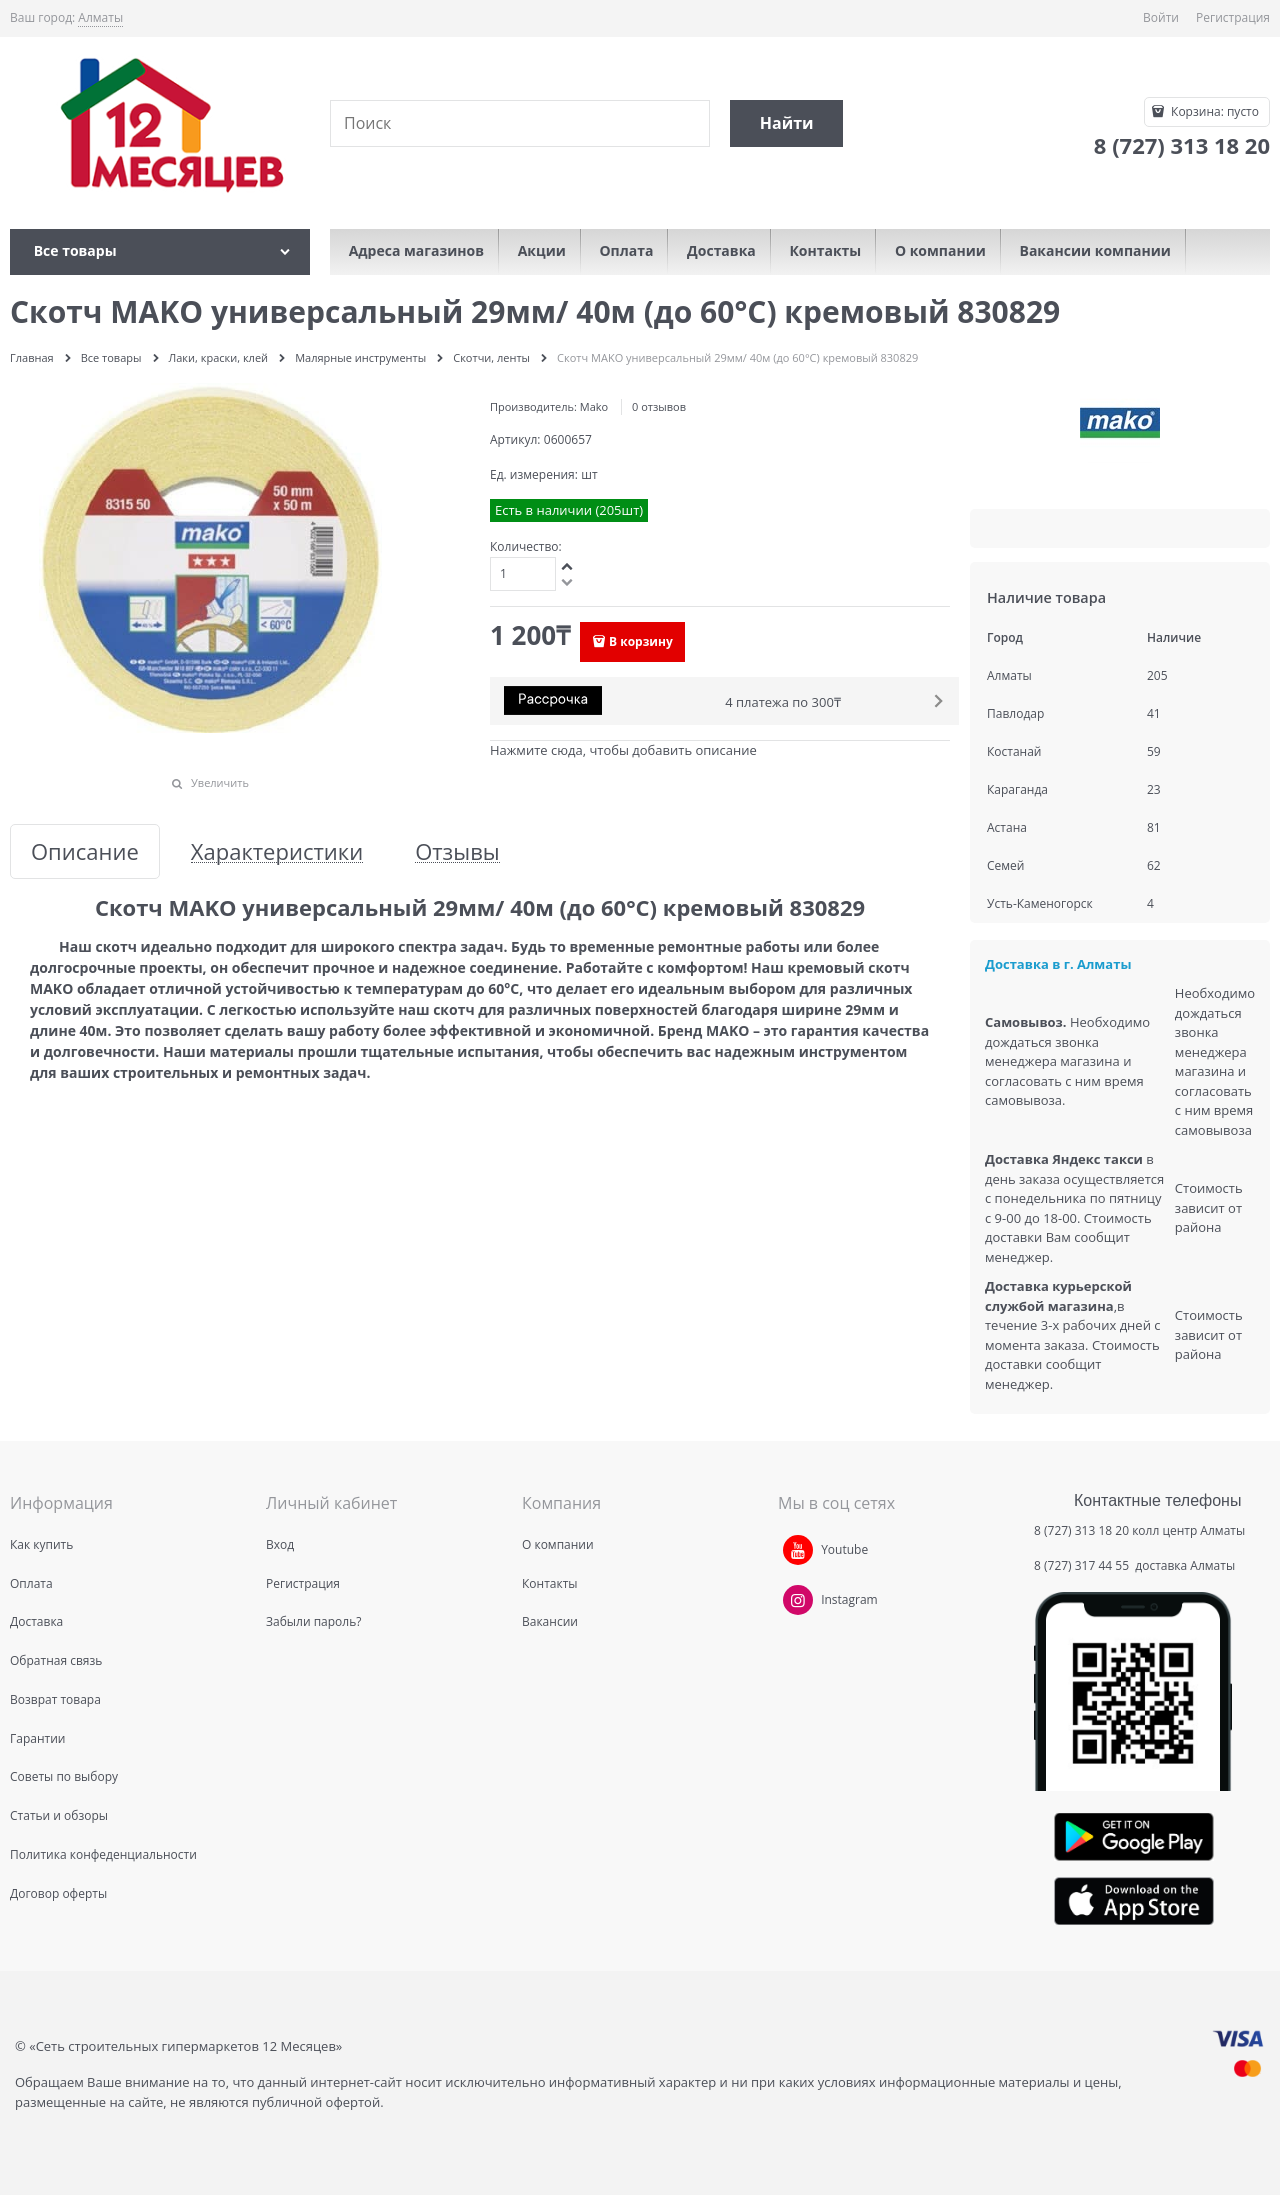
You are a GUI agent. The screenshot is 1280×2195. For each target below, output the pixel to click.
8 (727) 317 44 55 (1083, 1565)
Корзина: (1213, 111)
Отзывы (457, 851)
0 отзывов (659, 406)
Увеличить (220, 782)
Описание (85, 851)
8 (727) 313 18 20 (1081, 1530)
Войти (1161, 17)
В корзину (641, 641)
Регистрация (1233, 17)
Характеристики (277, 851)
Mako (594, 406)
